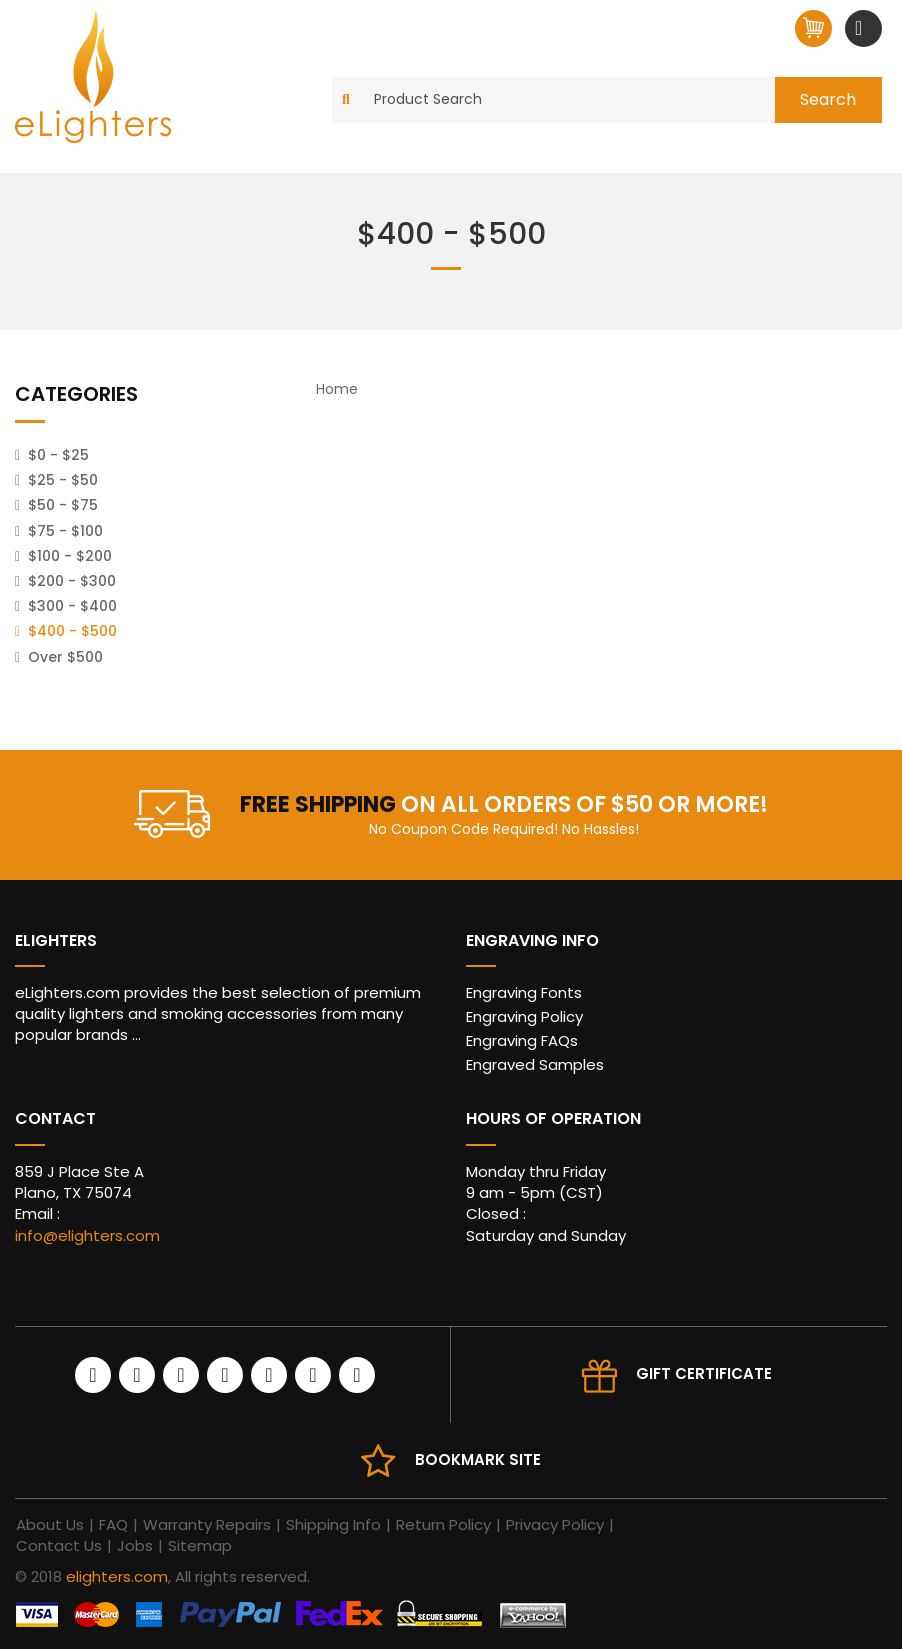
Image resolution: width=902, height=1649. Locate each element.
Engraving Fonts (524, 992)
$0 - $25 (58, 455)
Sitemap (200, 1545)
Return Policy (443, 1524)
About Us (50, 1524)
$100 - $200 (70, 556)
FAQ (113, 1524)
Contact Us (59, 1545)
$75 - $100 (65, 531)
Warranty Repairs (207, 1524)
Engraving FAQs (522, 1040)
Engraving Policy (524, 1016)
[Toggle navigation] (861, 28)
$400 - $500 (72, 631)
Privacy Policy (555, 1524)
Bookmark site (478, 1459)
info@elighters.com (87, 1235)
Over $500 (65, 657)
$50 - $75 (63, 505)
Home (337, 389)
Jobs (135, 1545)
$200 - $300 (72, 581)
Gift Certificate (704, 1373)
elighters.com (117, 1576)
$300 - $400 (72, 606)
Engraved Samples (535, 1064)
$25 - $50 (63, 480)
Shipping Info (333, 1524)
